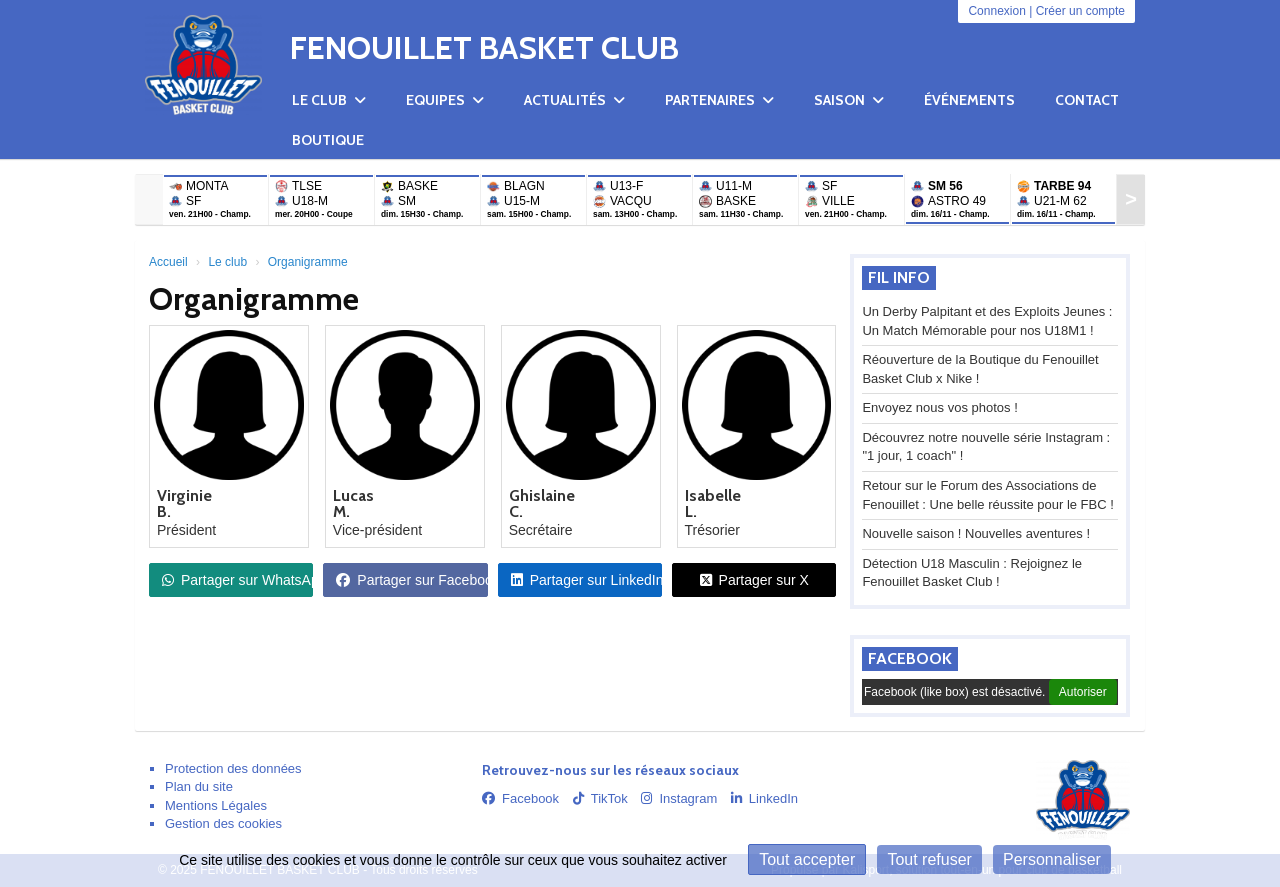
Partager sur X (754, 580)
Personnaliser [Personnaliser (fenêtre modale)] (1052, 859)
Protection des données (233, 768)
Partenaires (719, 100)
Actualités (574, 100)
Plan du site (199, 786)
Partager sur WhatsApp (237, 580)
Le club (329, 100)
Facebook (910, 658)
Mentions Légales (216, 805)
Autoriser (1083, 692)
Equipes (445, 100)
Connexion (996, 11)
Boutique (328, 140)
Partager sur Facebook (411, 580)
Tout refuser (929, 859)
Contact (1087, 100)
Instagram (679, 798)
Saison (849, 100)
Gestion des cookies (223, 823)
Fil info (899, 277)
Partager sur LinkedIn (586, 580)
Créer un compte (1080, 11)
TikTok (600, 798)
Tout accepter (807, 859)
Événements (969, 100)
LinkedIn (764, 798)
